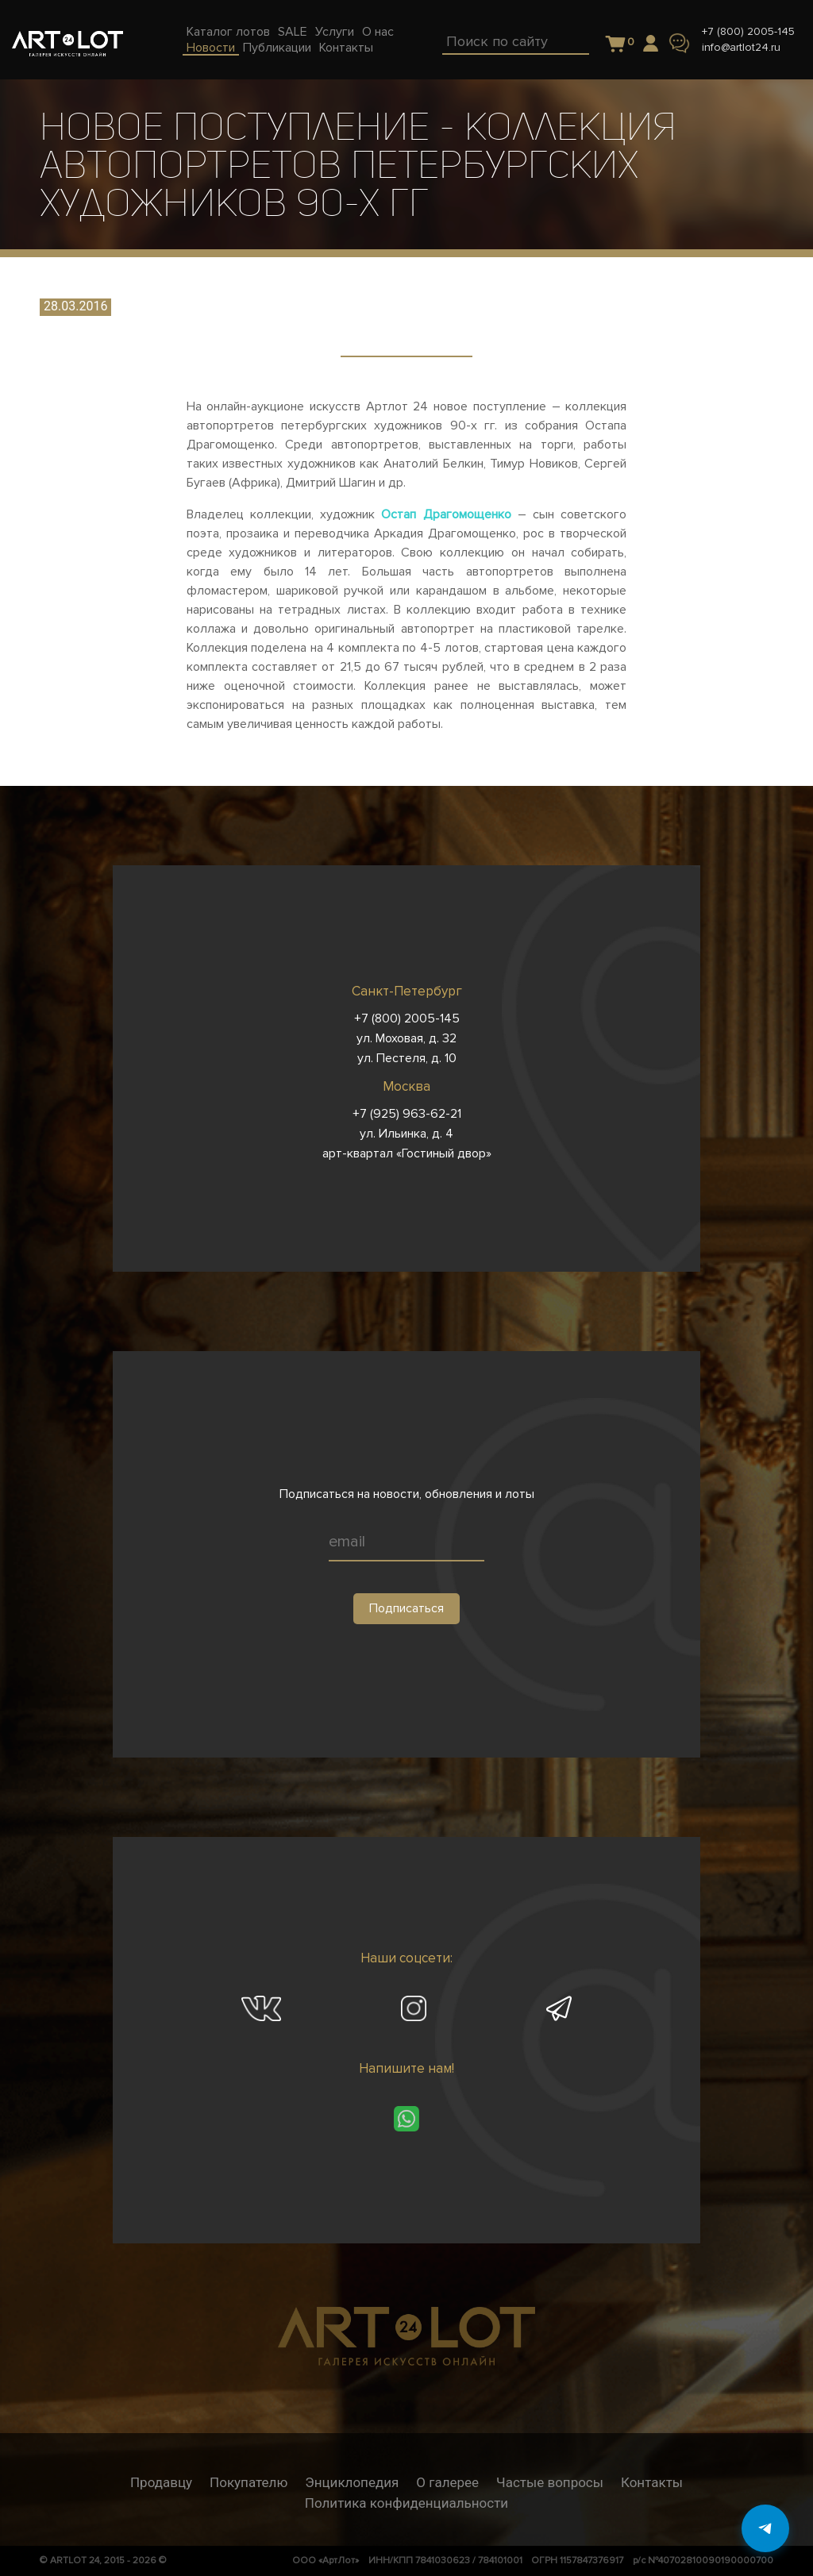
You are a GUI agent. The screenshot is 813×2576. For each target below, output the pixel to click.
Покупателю (248, 2482)
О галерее (447, 2482)
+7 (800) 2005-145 (748, 31)
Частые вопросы (549, 2482)
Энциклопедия (352, 2482)
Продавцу (161, 2482)
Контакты (652, 2482)
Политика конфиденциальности (406, 2503)
